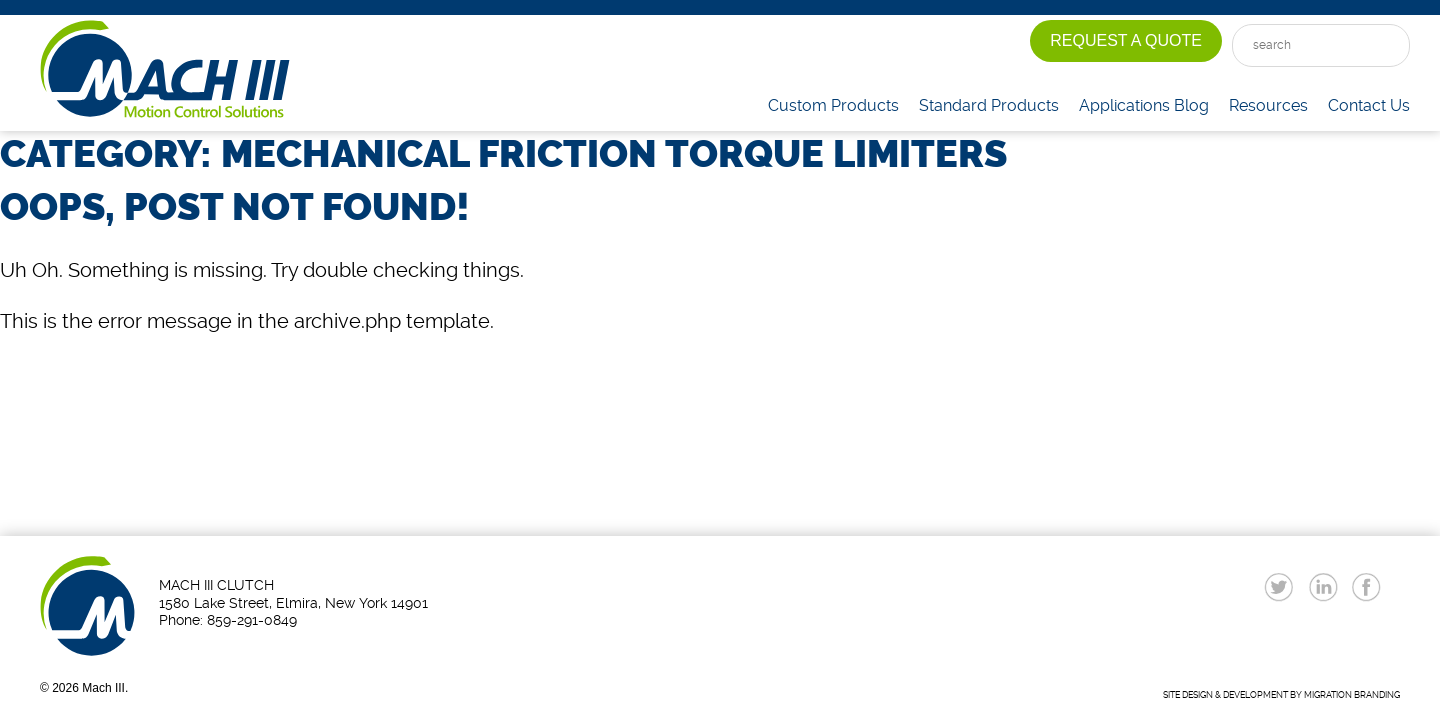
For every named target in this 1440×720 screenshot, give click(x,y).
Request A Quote (1126, 40)
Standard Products (989, 105)
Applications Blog (1144, 105)
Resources (1268, 105)
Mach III (165, 70)
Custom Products (833, 105)
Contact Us (1369, 105)
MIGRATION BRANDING (1352, 695)
